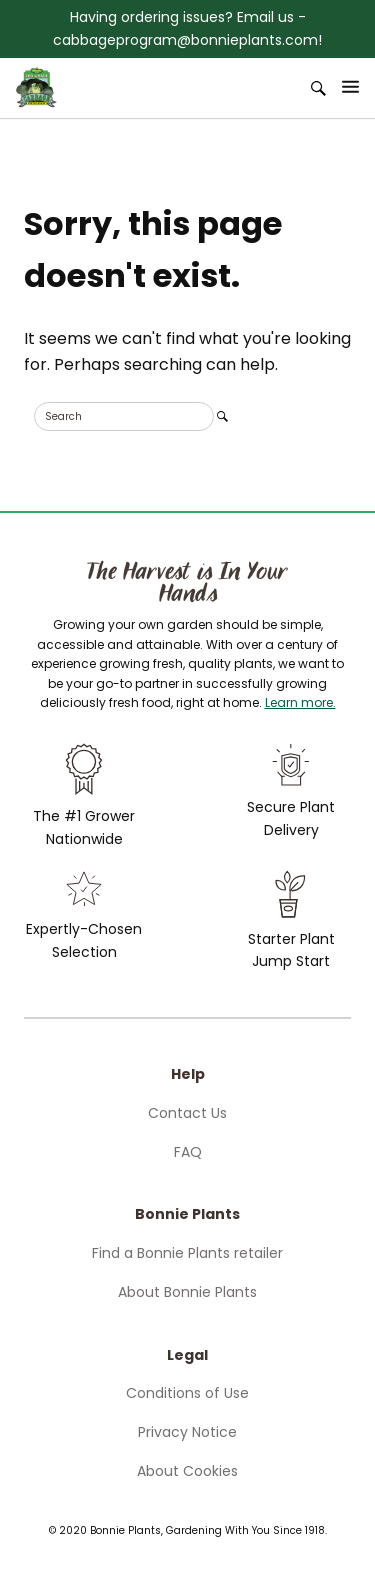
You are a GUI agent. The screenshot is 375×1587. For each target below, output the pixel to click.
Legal (187, 1355)
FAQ (188, 1152)
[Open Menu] (351, 87)
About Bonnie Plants (187, 1292)
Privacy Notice (187, 1432)
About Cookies (187, 1471)
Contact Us (187, 1113)
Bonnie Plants (187, 1214)
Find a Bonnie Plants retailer (187, 1253)
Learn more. (300, 702)
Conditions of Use (187, 1393)
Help (188, 1074)
